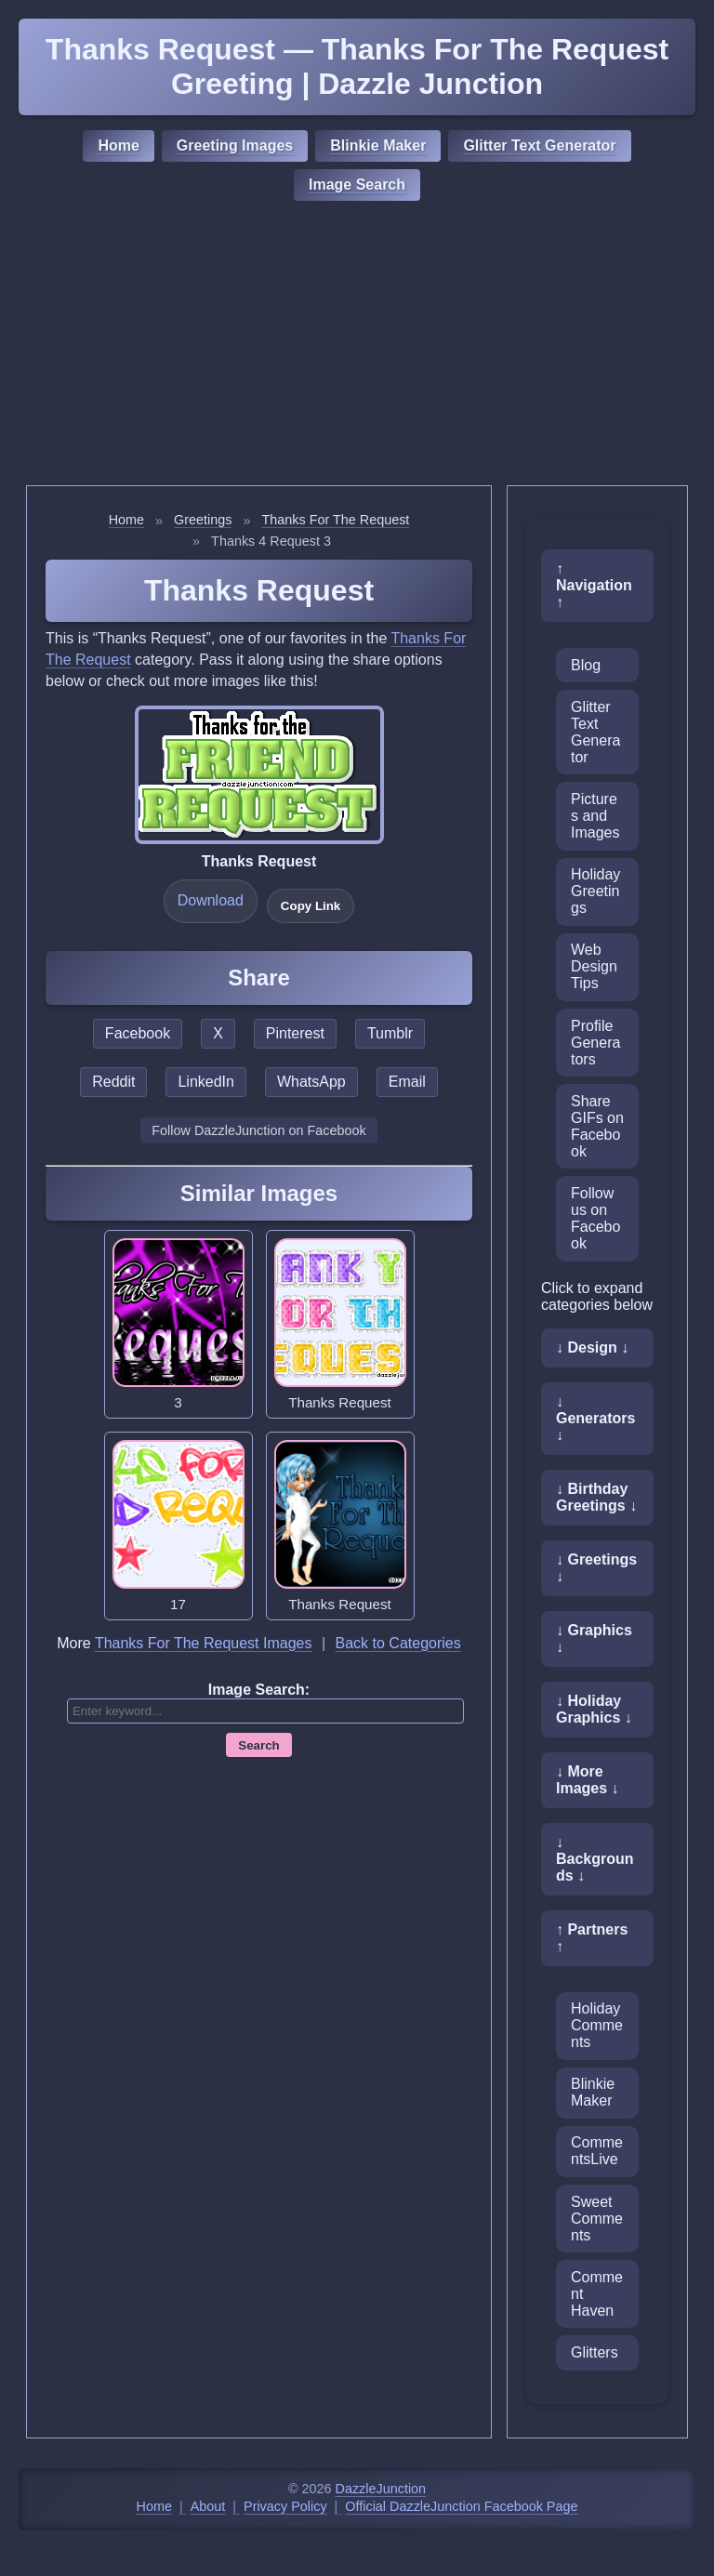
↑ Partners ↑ (592, 1938)
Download (211, 900)
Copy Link (310, 906)
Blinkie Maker (378, 145)
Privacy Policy (285, 2506)
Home (118, 145)
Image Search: (259, 1690)
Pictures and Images (595, 815)
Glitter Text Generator (539, 145)
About (208, 2506)
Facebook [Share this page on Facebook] (137, 1033)
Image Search (357, 184)
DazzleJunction (381, 2488)
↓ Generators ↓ (595, 1418)
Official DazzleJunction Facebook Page (461, 2506)
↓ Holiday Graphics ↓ (594, 1709)
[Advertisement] (357, 346)
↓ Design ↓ (592, 1347)
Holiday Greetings (595, 891)
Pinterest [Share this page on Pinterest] (295, 1033)
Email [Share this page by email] (407, 1082)
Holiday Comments (597, 2025)
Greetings (202, 519)
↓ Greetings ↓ (596, 1568)
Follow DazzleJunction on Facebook (258, 1130)
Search (258, 1745)
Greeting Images (235, 145)
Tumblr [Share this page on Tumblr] (390, 1033)
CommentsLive (597, 2150)
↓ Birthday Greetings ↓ (596, 1497)
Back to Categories (398, 1643)
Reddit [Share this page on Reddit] (113, 1082)
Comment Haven (597, 2293)
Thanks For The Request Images (203, 1643)
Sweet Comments (597, 2218)
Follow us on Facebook (595, 1218)
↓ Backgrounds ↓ (595, 1858)
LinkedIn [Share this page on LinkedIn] (206, 1082)
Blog (586, 665)
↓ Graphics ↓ (594, 1638)
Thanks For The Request (335, 519)
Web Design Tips (594, 966)
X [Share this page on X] (218, 1033)
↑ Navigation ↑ (594, 585)
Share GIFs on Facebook (597, 1126)
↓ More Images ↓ (587, 1780)
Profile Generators (595, 1042)
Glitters (594, 2352)
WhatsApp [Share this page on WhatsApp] (311, 1082)
